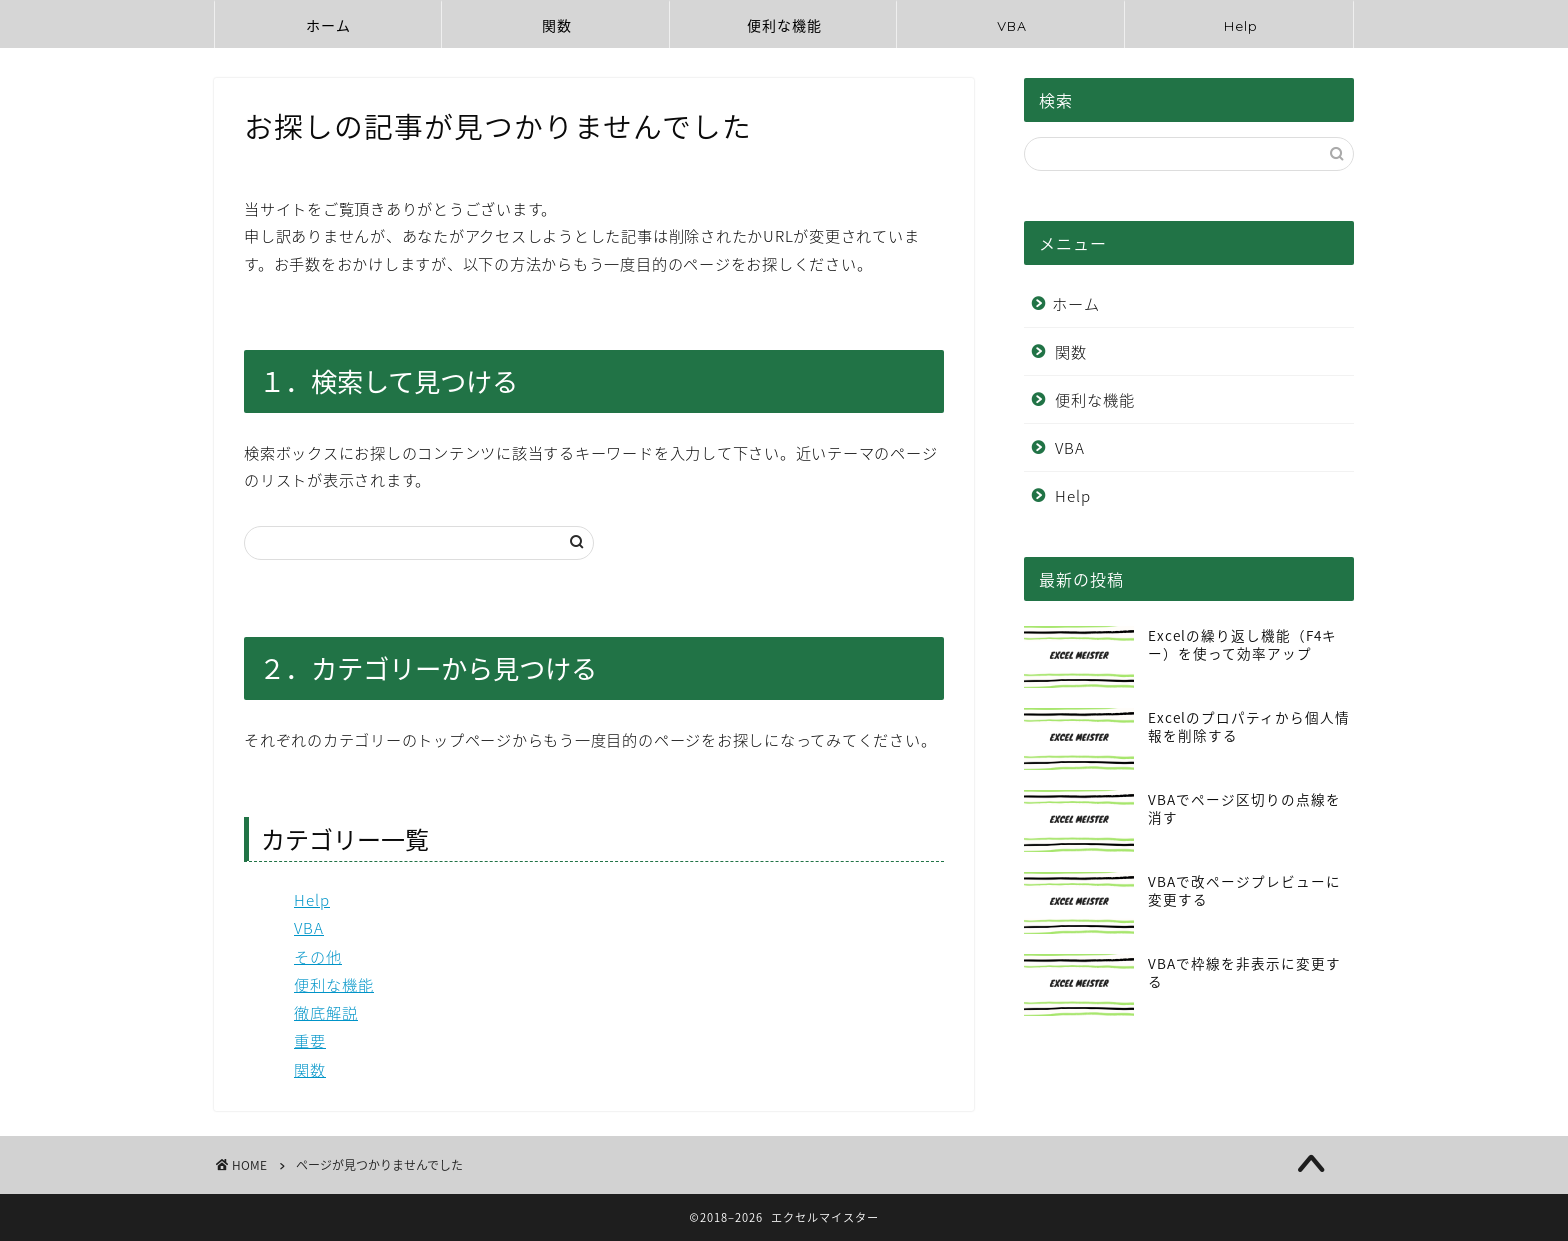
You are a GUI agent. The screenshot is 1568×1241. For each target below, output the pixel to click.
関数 (557, 26)
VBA (1012, 26)
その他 (318, 956)
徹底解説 (326, 1012)
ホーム (328, 26)
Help (1241, 26)
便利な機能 (784, 26)
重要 (310, 1040)
